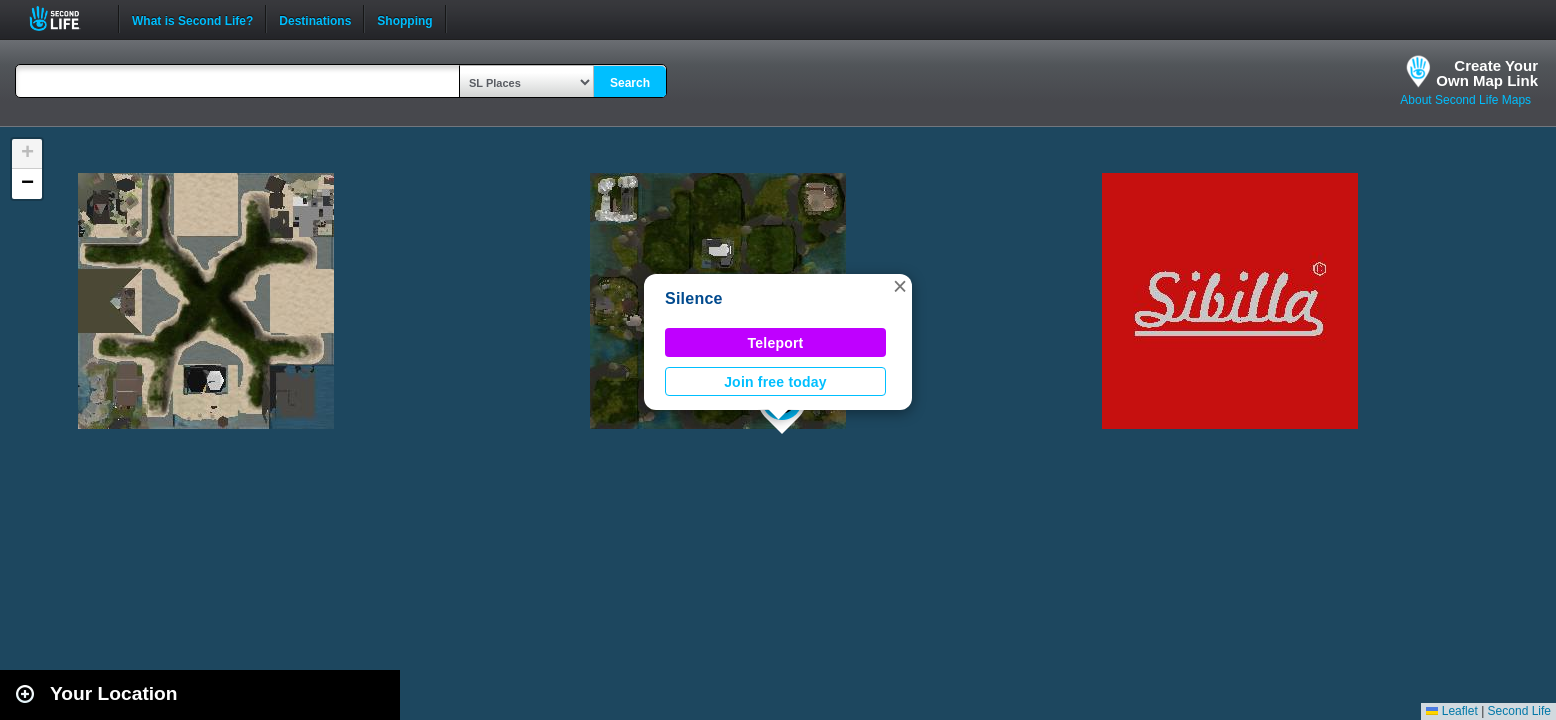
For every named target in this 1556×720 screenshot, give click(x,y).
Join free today (775, 382)
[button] (900, 286)
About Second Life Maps (1465, 100)
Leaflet (1451, 711)
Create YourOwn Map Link (1487, 73)
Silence (694, 298)
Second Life (65, 18)
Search (630, 83)
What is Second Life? (192, 19)
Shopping (404, 19)
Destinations (315, 19)
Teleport (776, 343)
